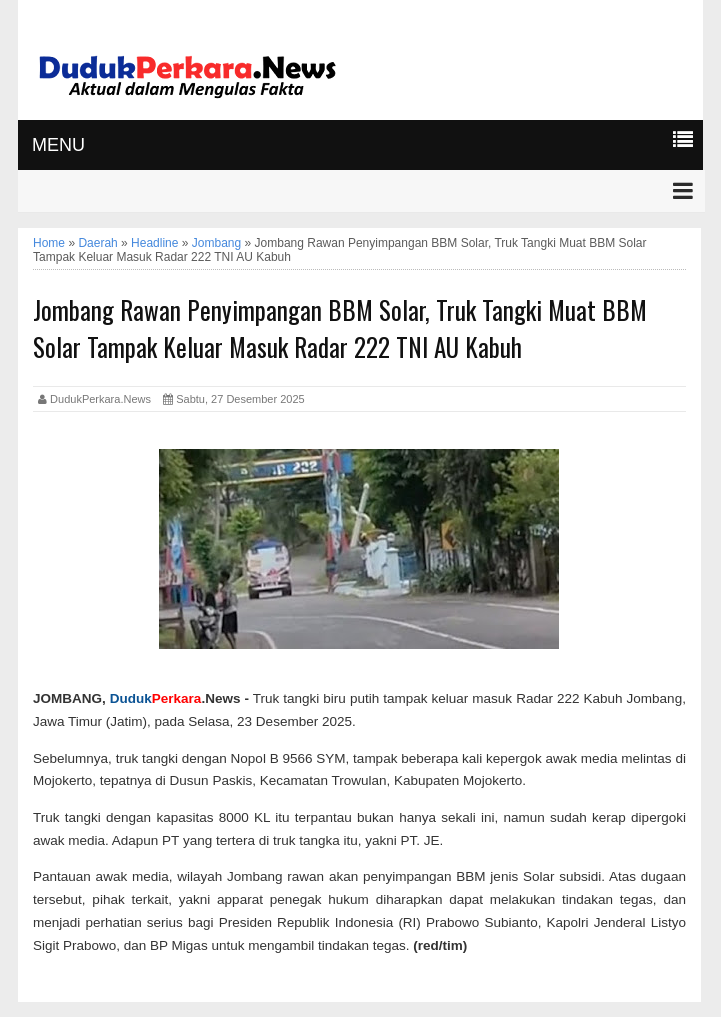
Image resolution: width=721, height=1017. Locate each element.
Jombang (216, 243)
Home (49, 243)
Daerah (97, 243)
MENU (58, 145)
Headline (154, 243)
